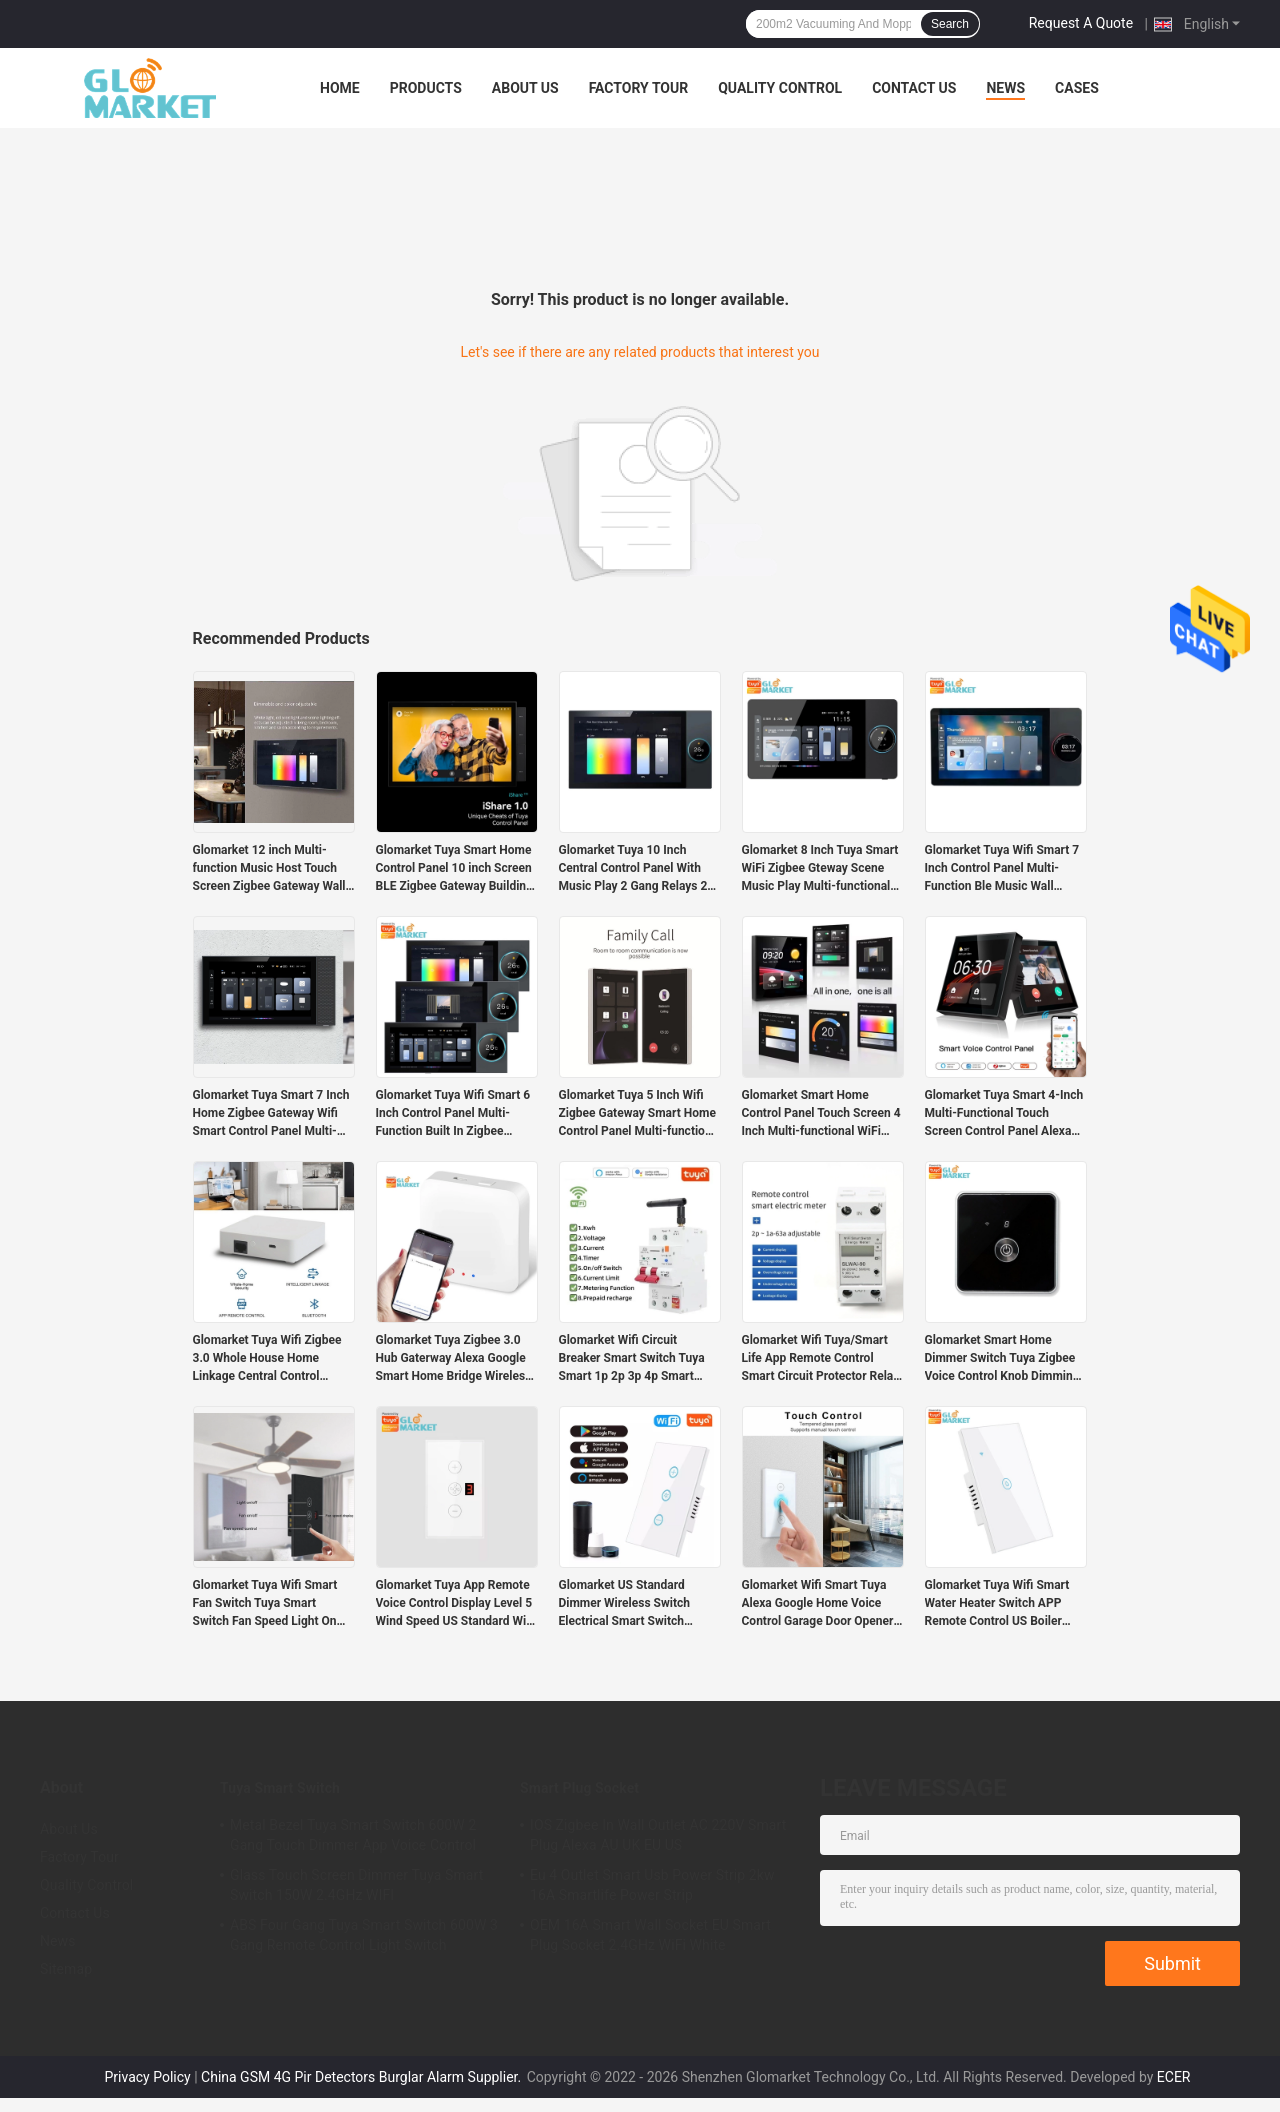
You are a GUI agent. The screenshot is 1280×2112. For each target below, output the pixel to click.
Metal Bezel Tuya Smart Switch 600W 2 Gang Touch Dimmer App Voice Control (353, 1835)
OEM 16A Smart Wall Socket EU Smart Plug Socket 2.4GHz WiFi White (650, 1935)
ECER (1174, 2077)
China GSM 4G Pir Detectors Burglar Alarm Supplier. (363, 2077)
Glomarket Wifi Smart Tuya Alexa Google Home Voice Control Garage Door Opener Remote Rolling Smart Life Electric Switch (818, 1604)
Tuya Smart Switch (280, 1788)
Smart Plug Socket (579, 1788)
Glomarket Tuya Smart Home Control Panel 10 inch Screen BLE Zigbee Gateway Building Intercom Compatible (454, 869)
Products (426, 88)
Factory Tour (639, 88)
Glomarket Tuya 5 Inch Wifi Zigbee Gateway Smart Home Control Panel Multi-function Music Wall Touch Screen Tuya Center (637, 1114)
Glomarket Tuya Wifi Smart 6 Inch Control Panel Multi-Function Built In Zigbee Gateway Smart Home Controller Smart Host (453, 1114)
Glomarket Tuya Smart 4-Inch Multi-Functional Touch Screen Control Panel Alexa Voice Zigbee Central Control (1004, 1114)
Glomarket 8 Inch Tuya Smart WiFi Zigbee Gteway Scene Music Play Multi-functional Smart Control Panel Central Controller (820, 869)
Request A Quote (1081, 23)
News (1005, 88)
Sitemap (66, 1969)
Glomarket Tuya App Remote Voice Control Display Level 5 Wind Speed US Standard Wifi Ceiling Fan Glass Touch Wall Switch (455, 1604)
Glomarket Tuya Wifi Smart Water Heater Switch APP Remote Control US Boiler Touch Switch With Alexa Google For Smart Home (997, 1604)
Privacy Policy (148, 2077)
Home (340, 88)
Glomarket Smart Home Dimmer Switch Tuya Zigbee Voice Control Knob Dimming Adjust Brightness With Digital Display (1005, 1359)
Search (950, 24)
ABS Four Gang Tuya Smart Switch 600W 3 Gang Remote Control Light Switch (364, 1935)
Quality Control (780, 88)
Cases (1077, 88)
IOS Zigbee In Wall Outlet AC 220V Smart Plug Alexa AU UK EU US (658, 1835)
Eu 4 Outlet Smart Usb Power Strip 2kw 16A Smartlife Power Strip (652, 1885)
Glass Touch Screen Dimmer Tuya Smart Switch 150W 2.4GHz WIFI (356, 1885)
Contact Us (914, 88)
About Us (525, 88)
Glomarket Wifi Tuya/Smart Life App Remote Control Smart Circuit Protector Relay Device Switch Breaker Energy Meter (822, 1359)
